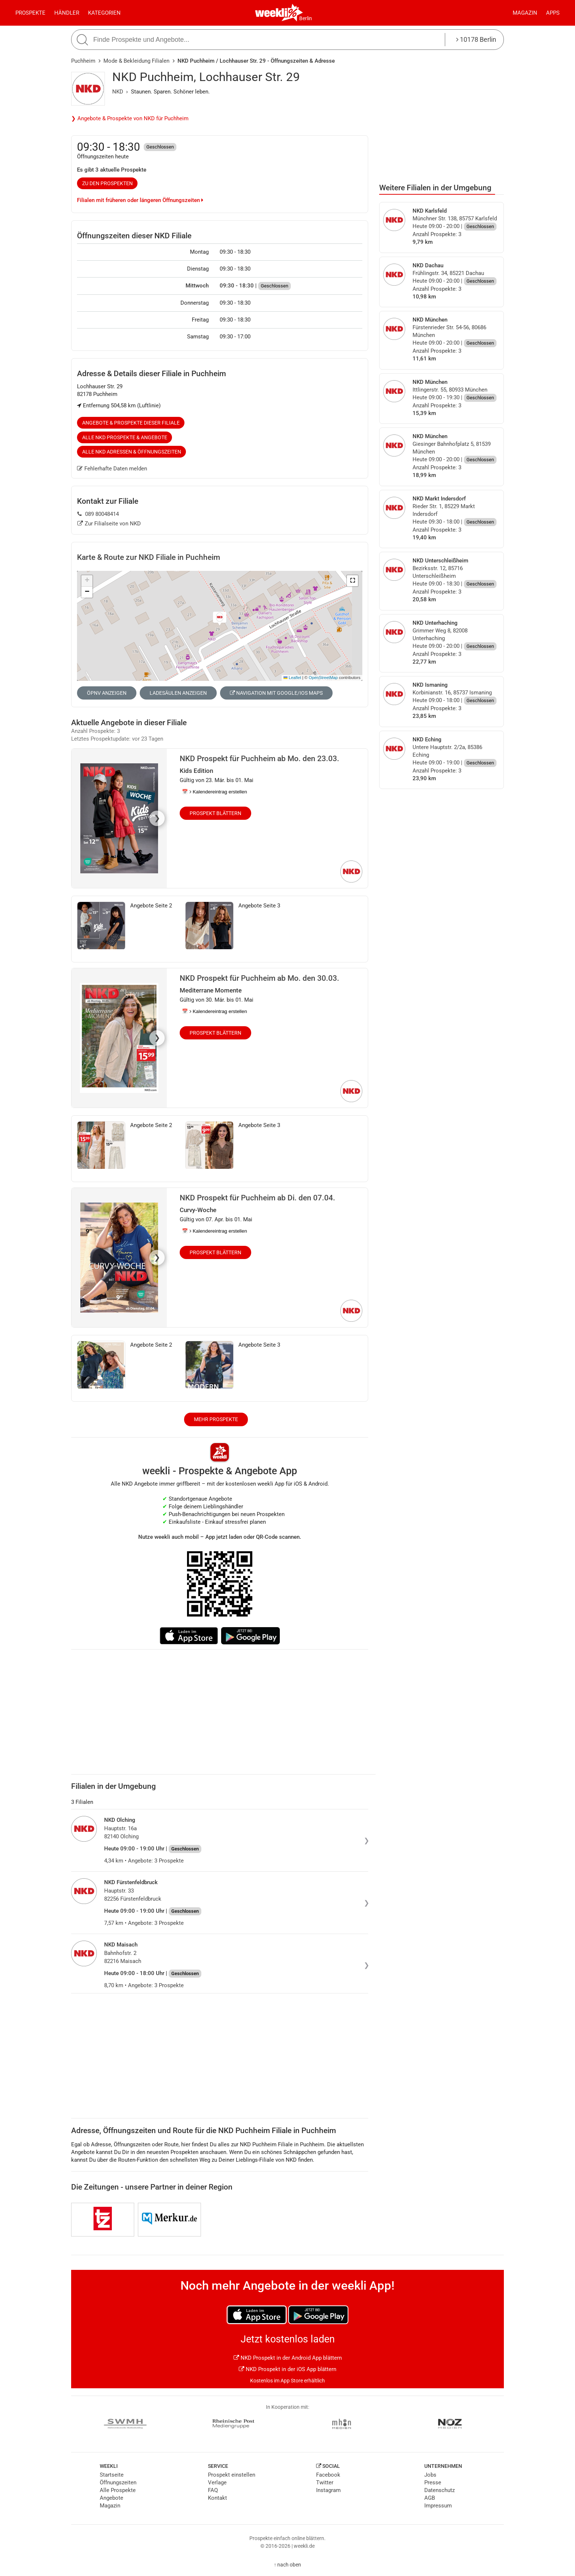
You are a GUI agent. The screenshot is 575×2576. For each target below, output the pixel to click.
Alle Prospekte (118, 2490)
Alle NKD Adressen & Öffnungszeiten (131, 452)
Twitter (324, 2482)
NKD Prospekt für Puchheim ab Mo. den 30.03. (259, 978)
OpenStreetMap (323, 677)
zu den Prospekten (107, 183)
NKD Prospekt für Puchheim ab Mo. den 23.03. (259, 758)
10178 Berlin (476, 39)
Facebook (328, 2475)
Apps (553, 13)
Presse (432, 2482)
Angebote (111, 2498)
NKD (117, 91)
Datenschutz (439, 2490)
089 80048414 (98, 514)
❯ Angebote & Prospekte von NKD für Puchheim (129, 118)
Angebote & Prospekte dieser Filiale (131, 423)
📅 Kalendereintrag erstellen (214, 792)
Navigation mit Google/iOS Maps (276, 693)
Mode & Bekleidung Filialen (136, 61)
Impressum (438, 2505)
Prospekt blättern (215, 813)
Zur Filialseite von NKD (109, 523)
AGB (429, 2498)
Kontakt (217, 2498)
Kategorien (104, 13)
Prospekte (30, 13)
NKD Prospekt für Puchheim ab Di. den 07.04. (257, 1197)
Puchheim (83, 61)
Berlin (305, 18)
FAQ (213, 2490)
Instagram (328, 2490)
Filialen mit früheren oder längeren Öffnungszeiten (140, 200)
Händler (66, 13)
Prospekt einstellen (231, 2475)
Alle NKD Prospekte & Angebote (124, 437)
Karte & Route (148, 557)
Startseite (112, 2475)
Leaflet (292, 677)
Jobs (430, 2475)
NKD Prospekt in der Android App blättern (288, 2358)
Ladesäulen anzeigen (178, 693)
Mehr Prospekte (216, 1419)
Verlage (217, 2482)
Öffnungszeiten (118, 2482)
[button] (352, 580)
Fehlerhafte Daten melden (112, 468)
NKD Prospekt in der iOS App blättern (287, 2369)
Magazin (525, 13)
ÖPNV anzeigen (107, 693)
